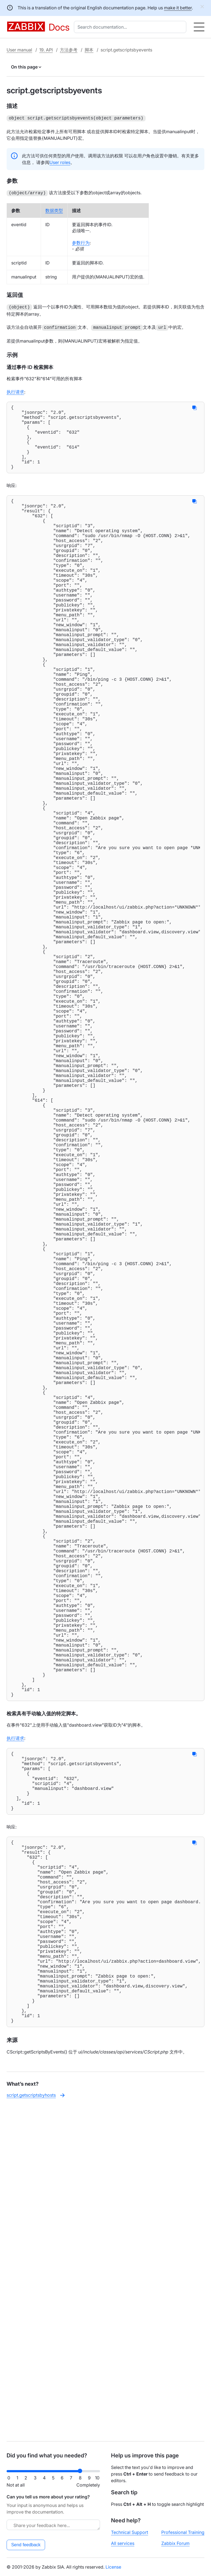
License (113, 2567)
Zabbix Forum (175, 2543)
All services (122, 2543)
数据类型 (54, 209)
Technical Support (129, 2532)
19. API (46, 50)
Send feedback (26, 2544)
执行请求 (15, 389)
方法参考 (68, 50)
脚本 (89, 50)
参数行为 (81, 241)
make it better (178, 7)
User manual (19, 50)
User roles (59, 162)
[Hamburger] (199, 27)
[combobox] (131, 27)
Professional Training (182, 2532)
